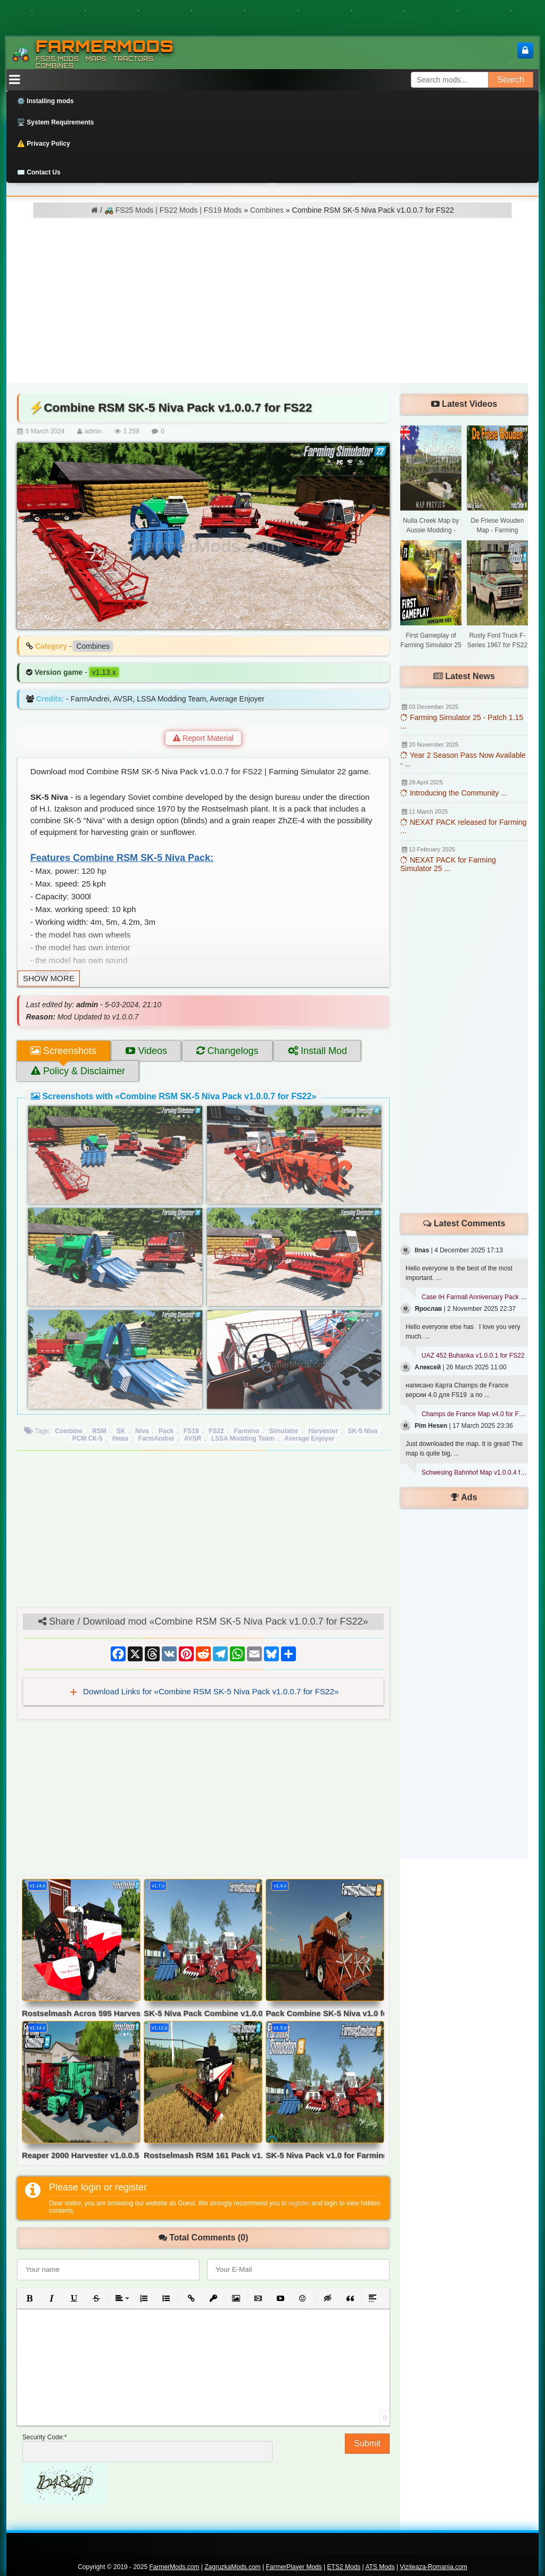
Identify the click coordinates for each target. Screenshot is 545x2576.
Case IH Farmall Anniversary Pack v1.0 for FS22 (475, 1297)
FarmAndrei (156, 1438)
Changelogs (227, 1051)
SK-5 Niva (363, 1431)
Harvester (322, 1431)
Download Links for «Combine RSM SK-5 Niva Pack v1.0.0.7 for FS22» (210, 1691)
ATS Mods (379, 2567)
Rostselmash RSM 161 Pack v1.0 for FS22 (203, 2155)
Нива (120, 1438)
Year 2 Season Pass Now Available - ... (463, 759)
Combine (68, 1431)
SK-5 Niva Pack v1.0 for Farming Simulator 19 (325, 2155)
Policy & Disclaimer (78, 1071)
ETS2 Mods (344, 2567)
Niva (141, 1431)
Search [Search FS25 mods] (510, 79)
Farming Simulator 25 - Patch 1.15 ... (461, 721)
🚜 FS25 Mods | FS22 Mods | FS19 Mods (173, 210)
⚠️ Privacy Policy (43, 143)
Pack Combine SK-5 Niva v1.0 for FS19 (325, 2013)
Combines (267, 210)
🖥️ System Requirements (55, 122)
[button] (29, 2298)
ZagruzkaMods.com (232, 2567)
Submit (367, 2443)
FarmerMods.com (174, 2567)
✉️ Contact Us (39, 172)
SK (121, 1431)
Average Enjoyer (309, 1438)
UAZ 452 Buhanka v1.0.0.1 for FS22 (473, 1355)
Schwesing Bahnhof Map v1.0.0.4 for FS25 (475, 1472)
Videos (146, 1051)
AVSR (192, 1438)
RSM (99, 1431)
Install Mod (317, 1051)
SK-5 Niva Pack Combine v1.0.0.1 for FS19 (203, 2013)
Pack (166, 1431)
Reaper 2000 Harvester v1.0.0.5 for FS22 (81, 2155)
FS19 (191, 1431)
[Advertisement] (272, 297)
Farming (246, 1431)
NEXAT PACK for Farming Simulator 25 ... (448, 864)
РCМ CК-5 (87, 1438)
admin (93, 431)
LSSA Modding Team (243, 1438)
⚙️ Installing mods (45, 101)
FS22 (216, 1431)
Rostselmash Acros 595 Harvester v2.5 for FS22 (81, 2013)
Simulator (283, 1431)
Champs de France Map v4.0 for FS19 (475, 1414)
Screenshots (63, 1051)
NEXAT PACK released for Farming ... (463, 826)
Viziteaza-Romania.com (433, 2567)
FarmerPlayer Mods (293, 2567)
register (299, 2203)
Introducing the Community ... (453, 793)
